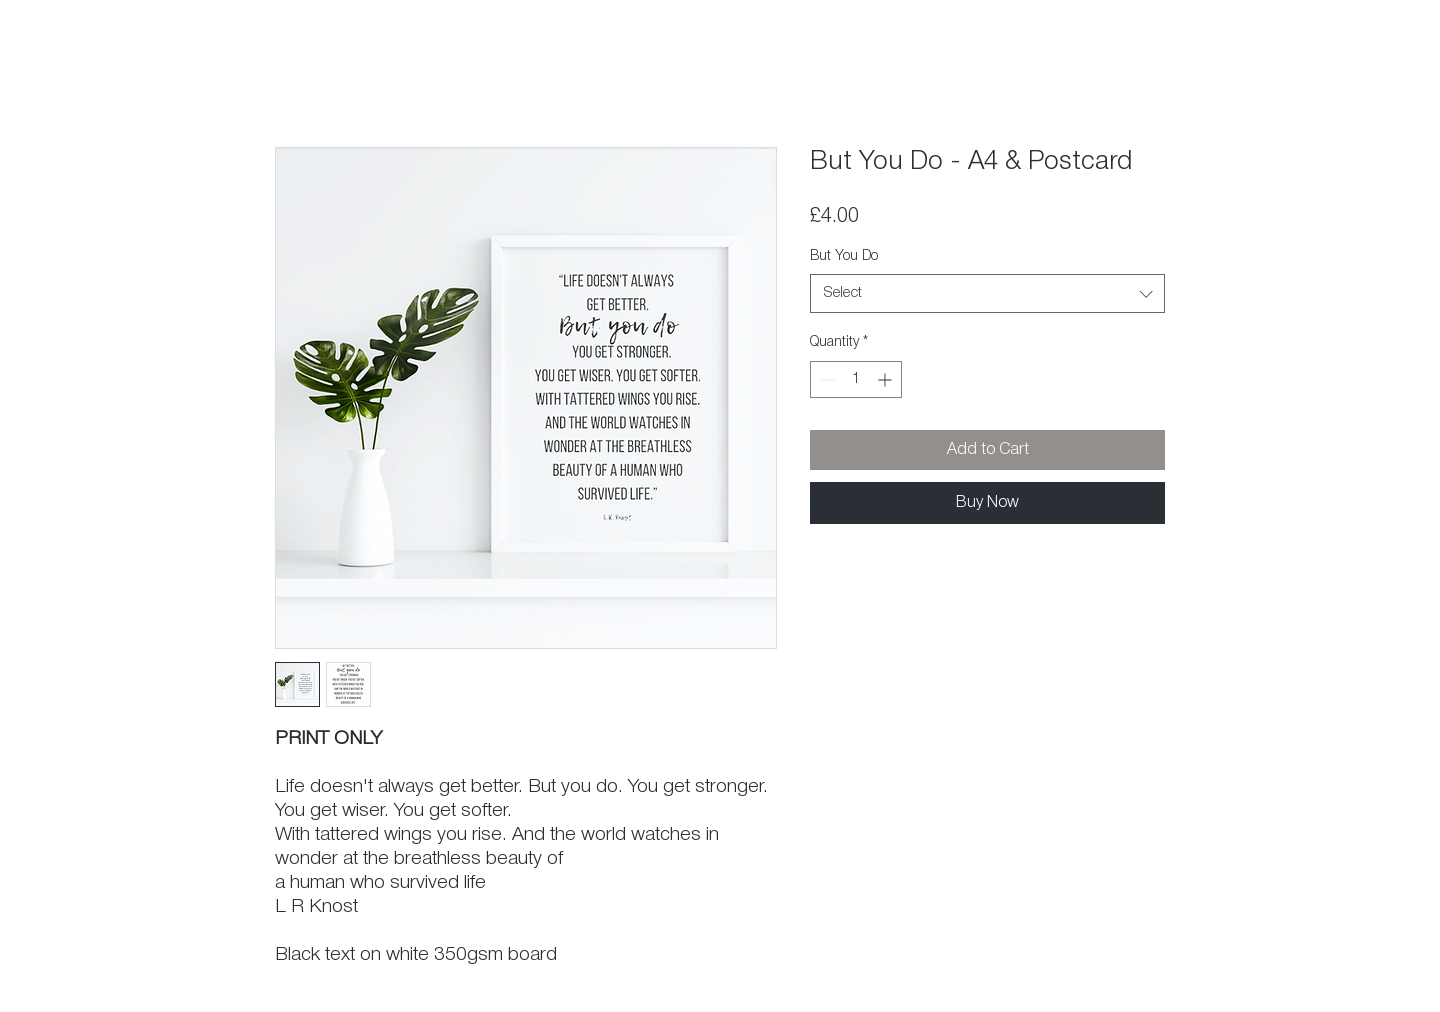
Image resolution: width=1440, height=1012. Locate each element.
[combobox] (987, 293)
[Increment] (886, 379)
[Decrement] (825, 379)
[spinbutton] (856, 379)
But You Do (844, 256)
